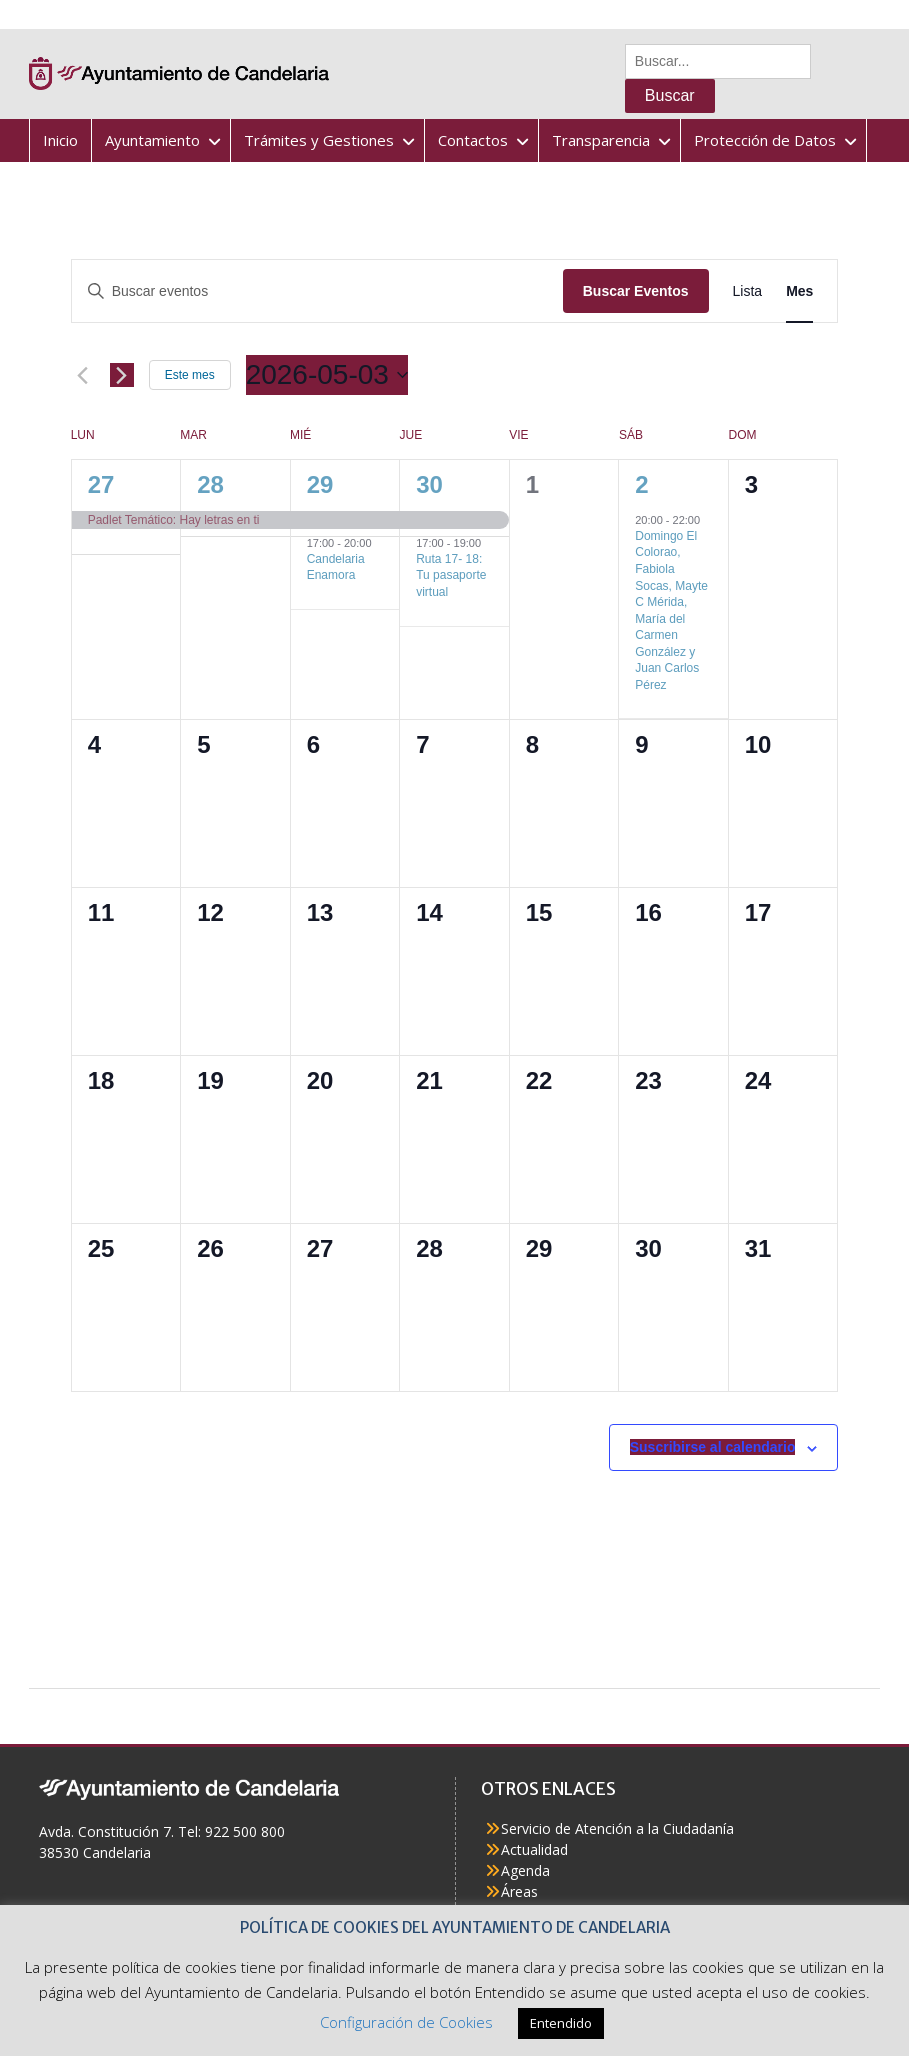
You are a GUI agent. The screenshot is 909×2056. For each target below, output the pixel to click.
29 (320, 484)
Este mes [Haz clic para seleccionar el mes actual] (190, 375)
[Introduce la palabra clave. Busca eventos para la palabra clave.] (317, 291)
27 (101, 484)
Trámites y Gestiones (319, 140)
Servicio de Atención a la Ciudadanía (617, 1828)
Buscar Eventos (636, 291)
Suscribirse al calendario (713, 1447)
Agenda (525, 1870)
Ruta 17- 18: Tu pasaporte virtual (451, 575)
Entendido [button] (561, 2023)
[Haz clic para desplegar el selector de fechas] (327, 375)
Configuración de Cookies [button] (406, 2022)
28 (210, 484)
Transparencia (601, 140)
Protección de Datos (765, 140)
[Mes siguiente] (122, 375)
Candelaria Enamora (336, 567)
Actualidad (534, 1849)
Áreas (519, 1891)
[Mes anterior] (83, 375)
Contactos (473, 140)
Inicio (60, 140)
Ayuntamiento (152, 140)
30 (429, 484)
